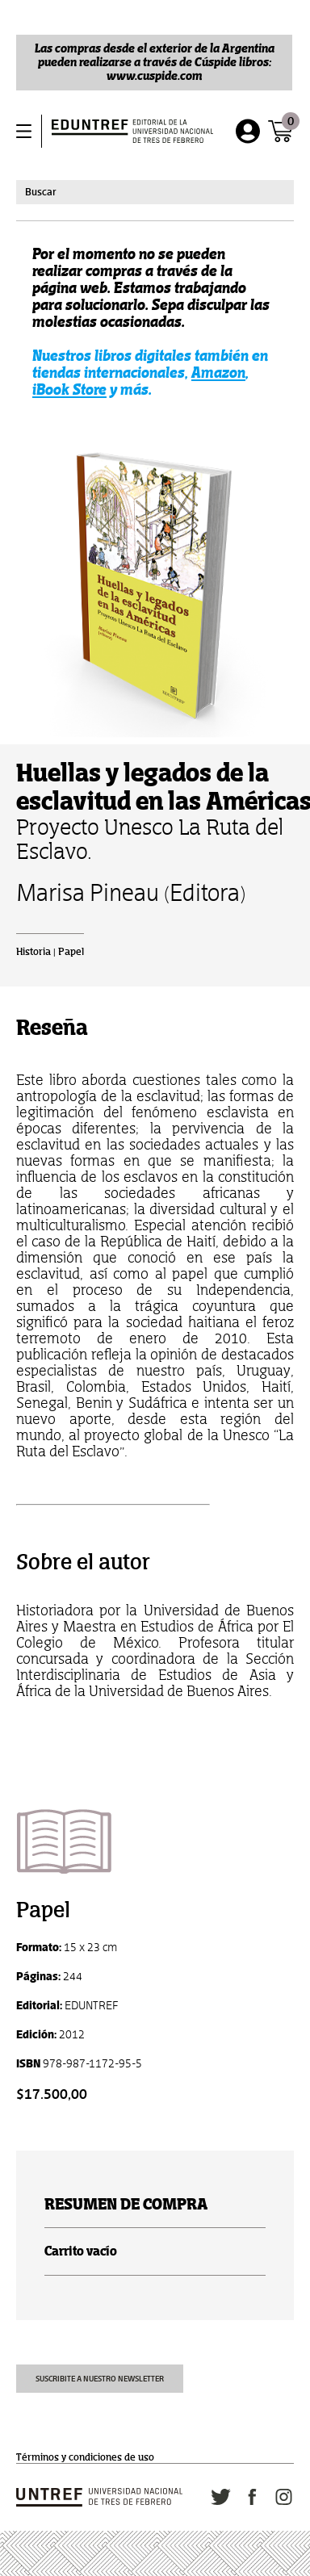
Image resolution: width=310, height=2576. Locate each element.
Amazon (218, 372)
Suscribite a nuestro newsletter (100, 2378)
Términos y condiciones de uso (85, 2457)
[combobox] (155, 192)
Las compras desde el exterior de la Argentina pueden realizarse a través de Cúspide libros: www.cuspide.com (154, 61)
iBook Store (69, 389)
